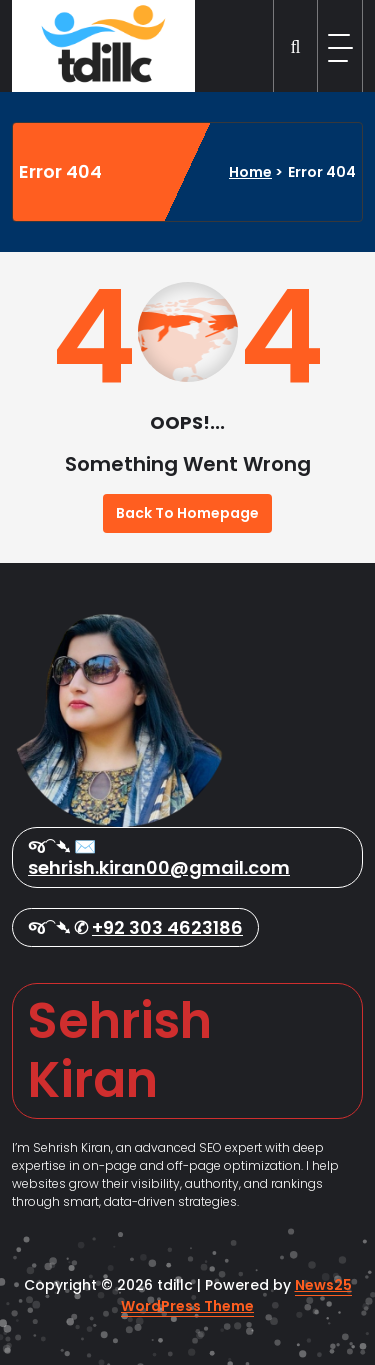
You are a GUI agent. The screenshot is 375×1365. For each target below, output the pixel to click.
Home (250, 172)
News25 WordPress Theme (236, 1295)
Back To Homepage (187, 513)
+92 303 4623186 (167, 927)
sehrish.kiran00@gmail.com (159, 867)
